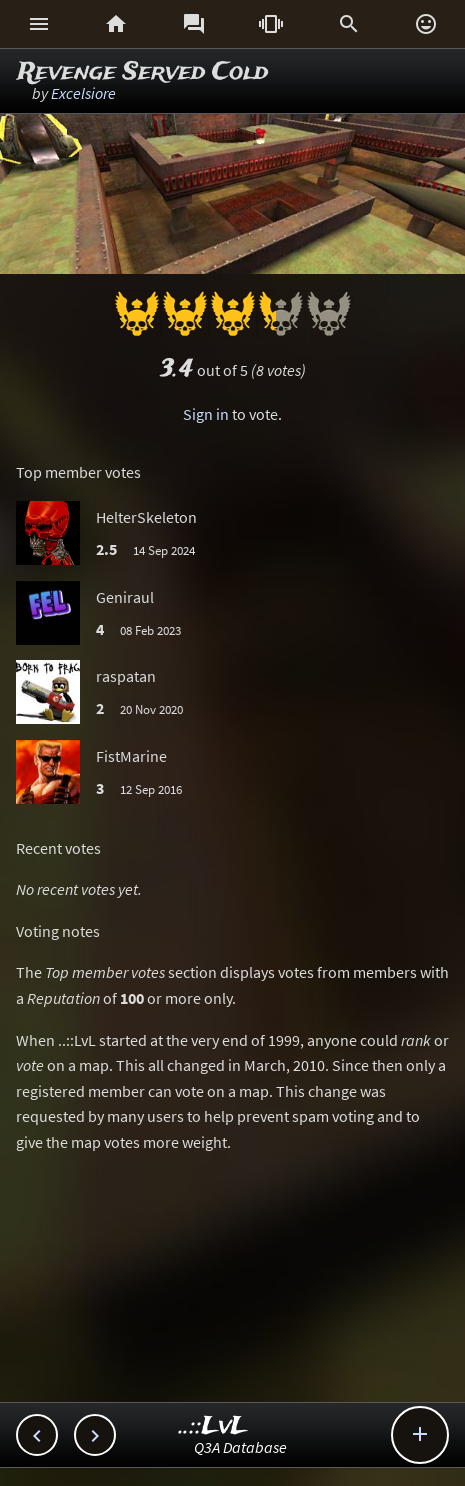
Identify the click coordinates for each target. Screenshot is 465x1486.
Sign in (206, 414)
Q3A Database (240, 1447)
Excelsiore (83, 93)
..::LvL (213, 1426)
